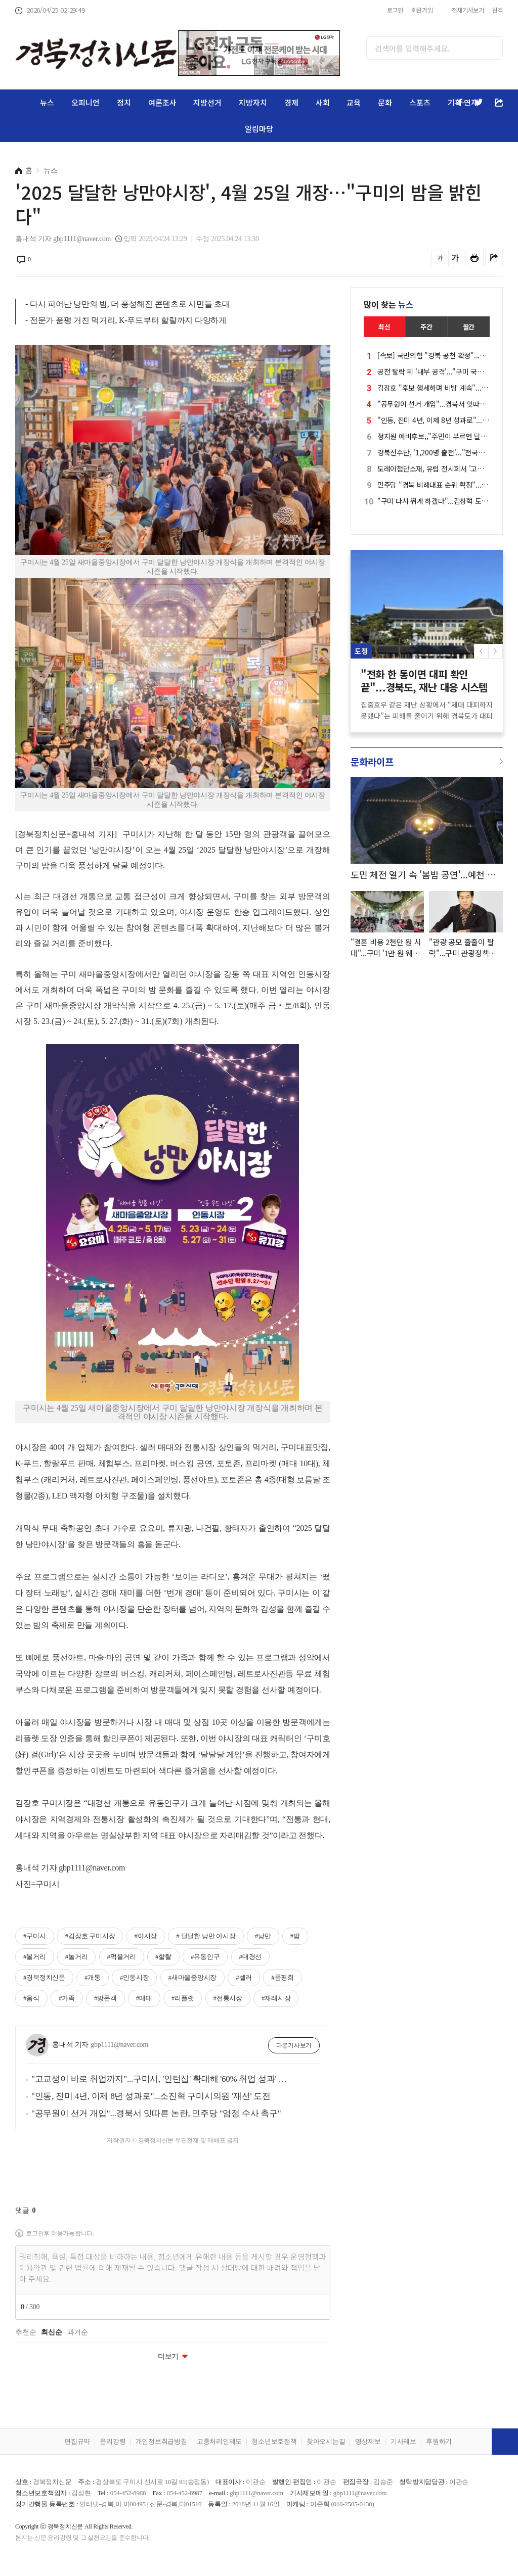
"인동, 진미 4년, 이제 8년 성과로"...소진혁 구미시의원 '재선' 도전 (151, 2096)
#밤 (295, 1936)
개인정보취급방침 (161, 2441)
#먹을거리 (121, 1956)
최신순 (51, 2332)
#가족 (67, 1998)
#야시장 (146, 1936)
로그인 (395, 10)
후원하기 (439, 2441)
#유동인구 (205, 1956)
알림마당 (259, 128)
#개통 (92, 1977)
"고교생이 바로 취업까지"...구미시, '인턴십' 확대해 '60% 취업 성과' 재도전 (160, 2079)
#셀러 (244, 1977)
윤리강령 (112, 2441)
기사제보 (403, 2441)
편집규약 (77, 2441)
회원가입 (422, 10)
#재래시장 (276, 1998)
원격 (497, 10)
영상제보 (368, 2441)
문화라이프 (372, 761)
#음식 (31, 1998)
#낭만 (263, 1936)
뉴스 (47, 102)
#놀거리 (76, 1956)
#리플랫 (182, 1998)
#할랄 (163, 1956)
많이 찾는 (388, 304)
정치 (124, 102)
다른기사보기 (294, 2045)
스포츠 (419, 102)
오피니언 (85, 102)
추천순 (25, 2332)
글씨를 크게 (455, 258)
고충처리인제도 (219, 2441)
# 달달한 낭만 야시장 (205, 1936)
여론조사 (162, 102)
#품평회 (282, 1977)
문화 (385, 102)
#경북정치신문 (44, 1977)
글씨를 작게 (439, 258)
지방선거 (207, 102)
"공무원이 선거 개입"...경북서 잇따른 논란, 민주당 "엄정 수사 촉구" (156, 2113)
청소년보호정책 (273, 2441)
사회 (323, 102)
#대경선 (250, 1956)
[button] (495, 651)
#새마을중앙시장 (192, 1977)
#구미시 (34, 1936)
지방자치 (253, 102)
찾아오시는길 (326, 2441)
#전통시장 (227, 1998)
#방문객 (105, 1998)
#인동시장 (134, 1977)
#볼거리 (34, 1956)
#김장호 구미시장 (90, 1936)
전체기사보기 (467, 10)
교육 (354, 102)
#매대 (144, 1998)
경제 (291, 102)
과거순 (77, 2332)
